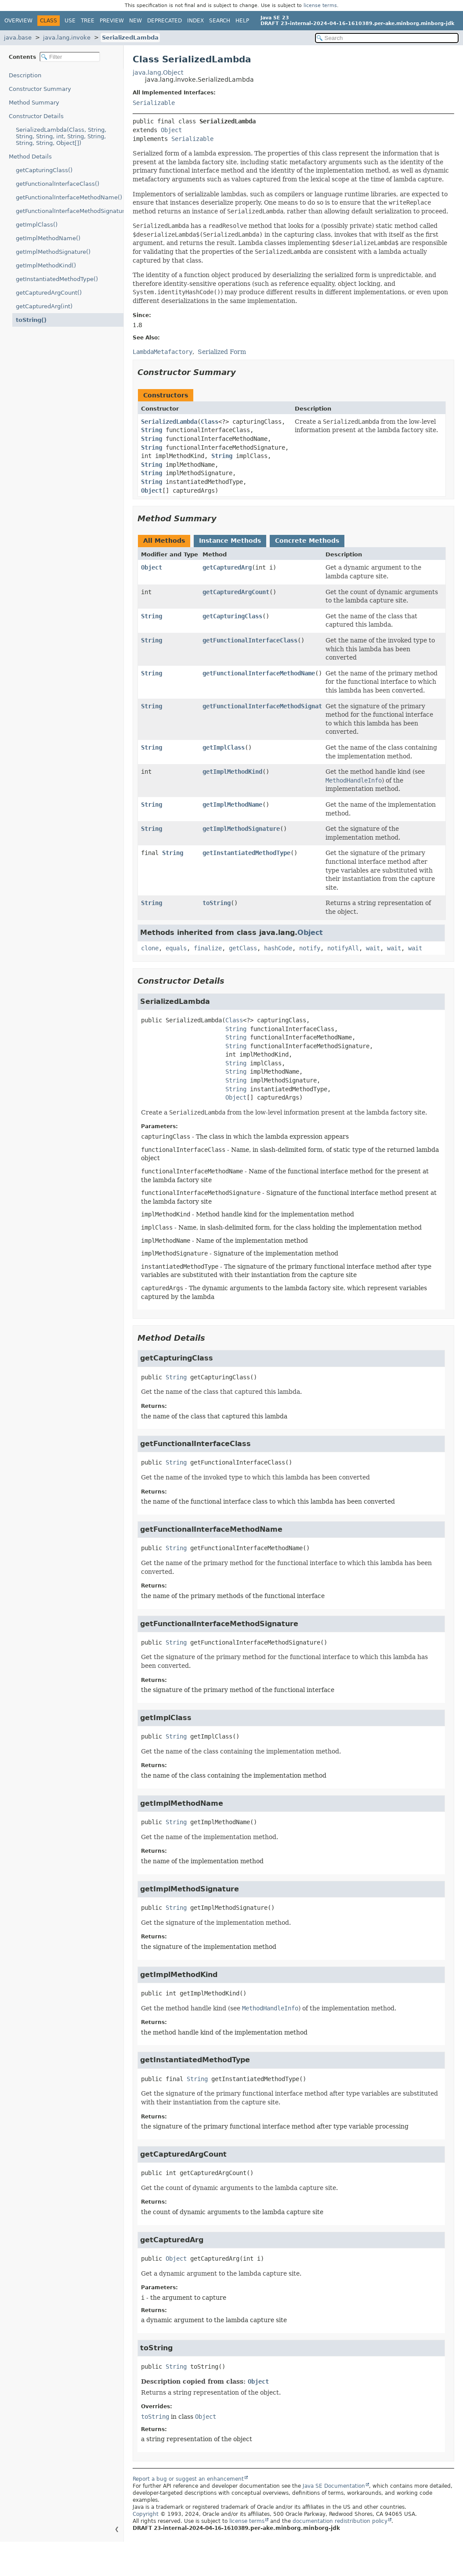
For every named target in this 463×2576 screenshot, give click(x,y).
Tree (87, 21)
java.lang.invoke (66, 37)
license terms (320, 5)
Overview (18, 21)
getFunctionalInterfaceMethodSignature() (69, 211)
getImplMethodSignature (241, 828)
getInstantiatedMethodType (246, 852)
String (151, 429)
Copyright (146, 2514)
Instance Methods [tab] (230, 540)
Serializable (154, 102)
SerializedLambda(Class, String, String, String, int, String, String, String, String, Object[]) (61, 136)
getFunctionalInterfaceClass (250, 640)
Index (195, 21)
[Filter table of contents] (70, 57)
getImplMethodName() (48, 238)
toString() (31, 320)
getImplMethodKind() (46, 265)
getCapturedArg (227, 567)
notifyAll (343, 948)
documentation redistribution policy (340, 2521)
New (135, 21)
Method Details (30, 156)
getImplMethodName (232, 804)
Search (219, 21)
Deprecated (164, 21)
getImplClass (224, 747)
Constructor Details (36, 116)
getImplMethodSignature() (53, 252)
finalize (208, 948)
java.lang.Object (158, 72)
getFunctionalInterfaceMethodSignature (268, 706)
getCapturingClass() (44, 170)
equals (176, 948)
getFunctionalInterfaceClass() (57, 183)
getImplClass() (37, 224)
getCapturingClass (232, 616)
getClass (243, 948)
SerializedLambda (130, 37)
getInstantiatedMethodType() (57, 279)
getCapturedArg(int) (44, 306)
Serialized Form (222, 351)
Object (171, 129)
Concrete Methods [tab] (307, 540)
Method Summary (34, 102)
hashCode (278, 948)
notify (309, 948)
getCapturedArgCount (236, 591)
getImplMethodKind (232, 771)
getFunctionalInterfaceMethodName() (69, 197)
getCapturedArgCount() (49, 292)
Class (209, 421)
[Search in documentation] (387, 38)
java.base (18, 37)
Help (242, 21)
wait (373, 948)
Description (25, 75)
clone (150, 948)
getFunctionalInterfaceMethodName (259, 673)
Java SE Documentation (334, 2486)
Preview (112, 21)
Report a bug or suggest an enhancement (188, 2479)
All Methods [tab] (164, 540)
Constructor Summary (40, 89)
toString (217, 902)
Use (70, 21)
